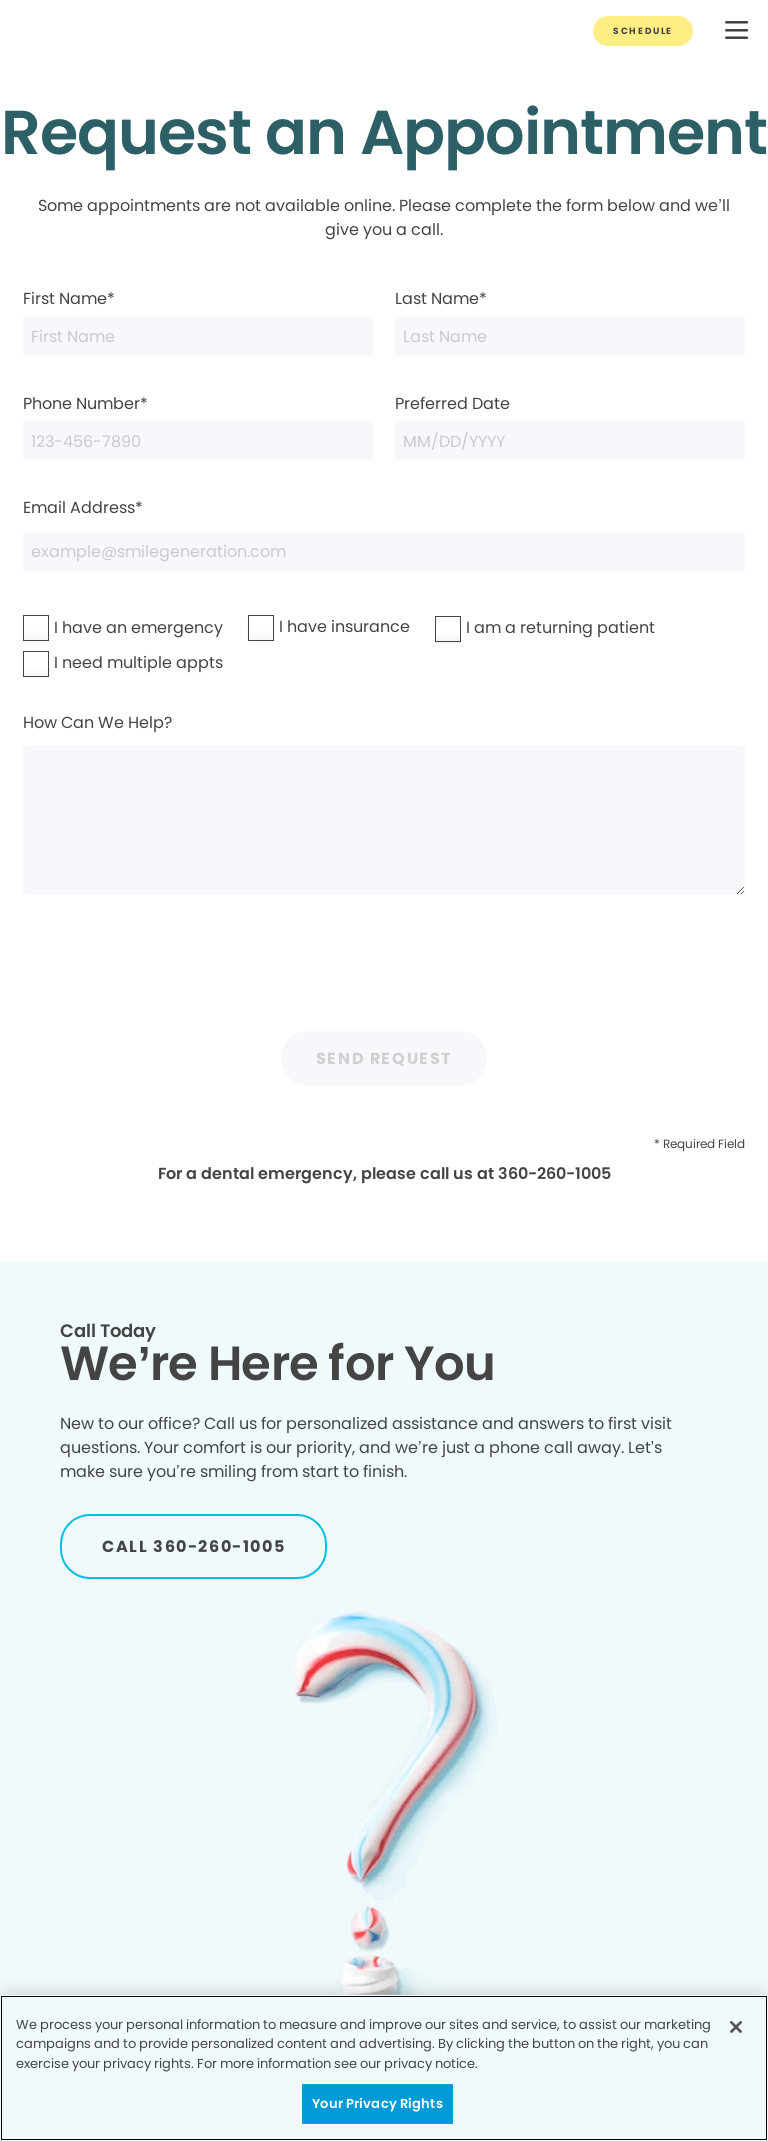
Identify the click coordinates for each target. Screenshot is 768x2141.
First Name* (198, 321)
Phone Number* (198, 426)
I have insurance (303, 626)
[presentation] (384, 971)
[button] (736, 31)
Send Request (384, 1058)
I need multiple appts (87, 662)
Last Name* (570, 321)
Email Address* (384, 533)
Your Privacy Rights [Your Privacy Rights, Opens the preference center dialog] (377, 2103)
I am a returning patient (504, 627)
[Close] (736, 2027)
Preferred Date (570, 426)
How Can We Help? (384, 803)
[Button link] (643, 31)
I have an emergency (87, 627)
